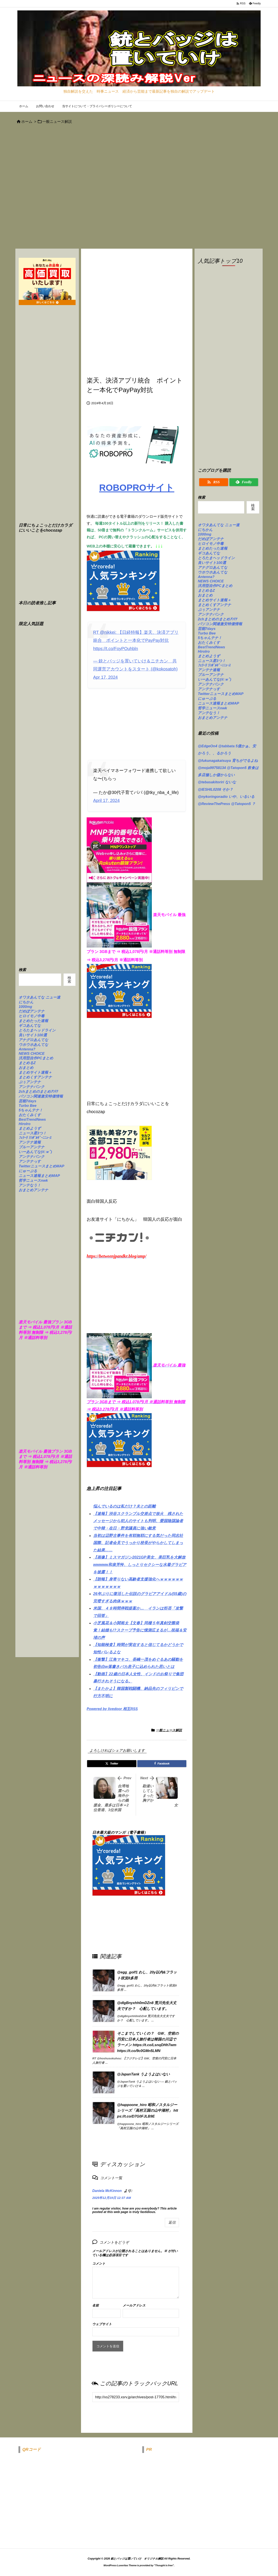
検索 (22, 970)
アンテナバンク (32, 1087)
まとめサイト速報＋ (35, 1072)
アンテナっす (30, 1161)
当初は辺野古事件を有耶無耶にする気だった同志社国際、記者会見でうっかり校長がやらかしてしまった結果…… (138, 1542)
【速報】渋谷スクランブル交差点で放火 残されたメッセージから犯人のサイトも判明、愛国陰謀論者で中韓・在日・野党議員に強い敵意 (138, 1520)
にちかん (26, 1002)
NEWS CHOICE (32, 1053)
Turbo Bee (27, 1106)
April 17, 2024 (106, 800)
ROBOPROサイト (136, 488)
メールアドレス (134, 2305)
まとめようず (30, 1128)
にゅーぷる (28, 1171)
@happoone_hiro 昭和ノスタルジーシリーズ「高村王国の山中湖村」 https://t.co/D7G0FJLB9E (147, 2110)
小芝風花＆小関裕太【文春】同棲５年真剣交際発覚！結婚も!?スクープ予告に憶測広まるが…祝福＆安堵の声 (140, 1630)
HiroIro (25, 1124)
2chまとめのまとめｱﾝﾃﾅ (38, 1091)
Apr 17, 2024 (105, 677)
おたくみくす (30, 1115)
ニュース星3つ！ (32, 1133)
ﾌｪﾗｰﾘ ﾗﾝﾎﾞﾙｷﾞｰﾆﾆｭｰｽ (35, 1138)
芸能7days (27, 1101)
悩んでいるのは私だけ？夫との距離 (124, 1506)
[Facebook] (162, 1763)
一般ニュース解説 (57, 122)
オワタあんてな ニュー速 (39, 997)
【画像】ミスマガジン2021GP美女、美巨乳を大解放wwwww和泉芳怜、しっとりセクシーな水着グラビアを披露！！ (139, 1564)
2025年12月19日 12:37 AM (111, 2198)
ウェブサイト (102, 2324)
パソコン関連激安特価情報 (41, 1096)
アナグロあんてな (33, 1040)
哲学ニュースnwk (33, 1180)
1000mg (25, 1007)
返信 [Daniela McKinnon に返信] (172, 2222)
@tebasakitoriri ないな (217, 782)
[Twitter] (111, 1763)
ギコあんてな (30, 1026)
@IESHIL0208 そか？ (215, 789)
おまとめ (26, 1068)
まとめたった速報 (33, 1021)
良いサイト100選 (33, 1035)
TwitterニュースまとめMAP (41, 1166)
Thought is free (164, 2565)
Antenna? (27, 1049)
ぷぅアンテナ (30, 1082)
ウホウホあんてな (33, 1045)
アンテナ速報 (30, 1142)
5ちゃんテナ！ (31, 1110)
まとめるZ (27, 1063)
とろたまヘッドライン (37, 1030)
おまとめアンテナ (33, 1190)
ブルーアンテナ (32, 1147)
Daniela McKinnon (107, 2191)
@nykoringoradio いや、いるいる (226, 797)
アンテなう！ (30, 1185)
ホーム (26, 122)
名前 (95, 2305)
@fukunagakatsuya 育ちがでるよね (228, 761)
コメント (98, 2263)
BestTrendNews (32, 1119)
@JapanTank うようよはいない (143, 2074)
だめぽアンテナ (32, 1011)
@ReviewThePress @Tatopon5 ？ (226, 804)
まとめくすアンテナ (35, 1077)
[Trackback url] (135, 2397)
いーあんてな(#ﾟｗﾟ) (35, 1152)
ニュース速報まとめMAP (39, 1176)
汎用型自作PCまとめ (36, 1058)
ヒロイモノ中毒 (32, 1016)
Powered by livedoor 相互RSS (112, 1709)
